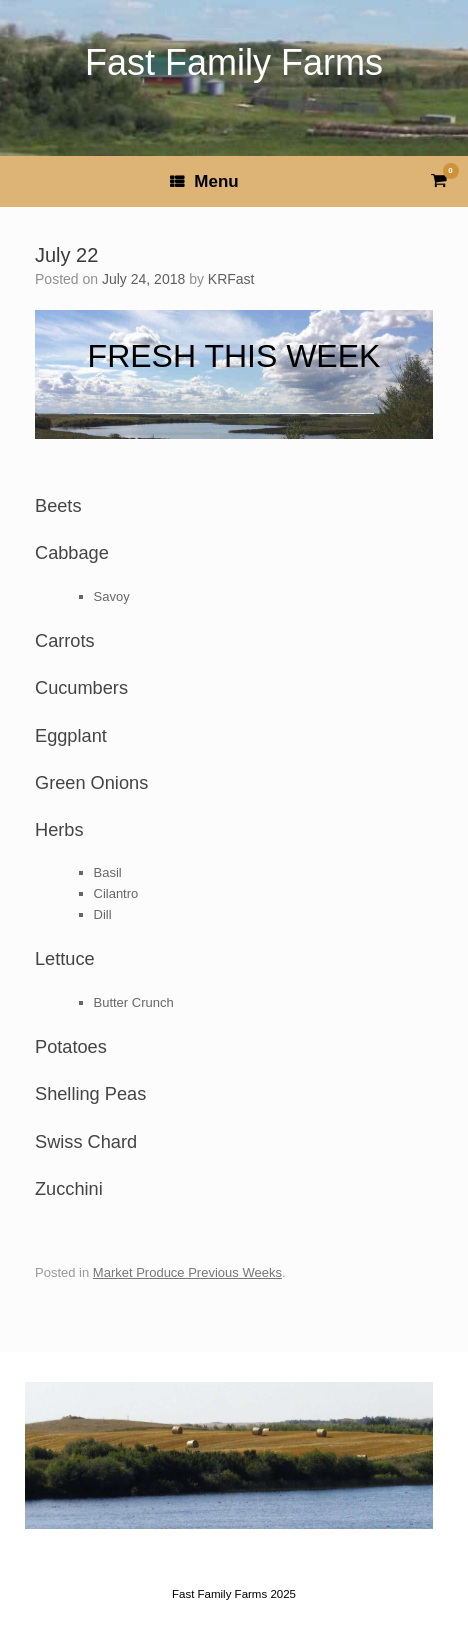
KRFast (231, 279)
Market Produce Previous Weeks (187, 1272)
